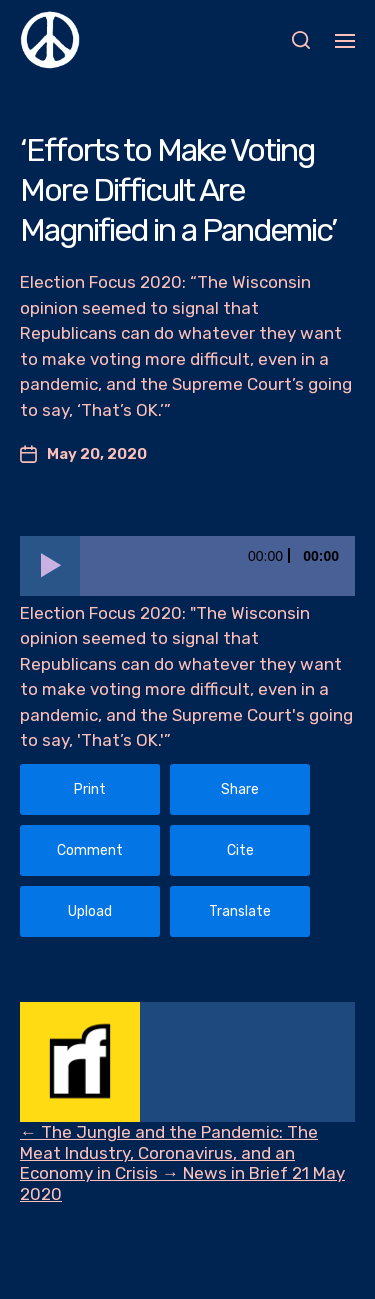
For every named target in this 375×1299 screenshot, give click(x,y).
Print (90, 789)
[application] (187, 566)
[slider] (217, 566)
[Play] (50, 566)
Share (240, 789)
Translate (240, 911)
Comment (90, 850)
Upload (90, 911)
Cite (240, 850)
